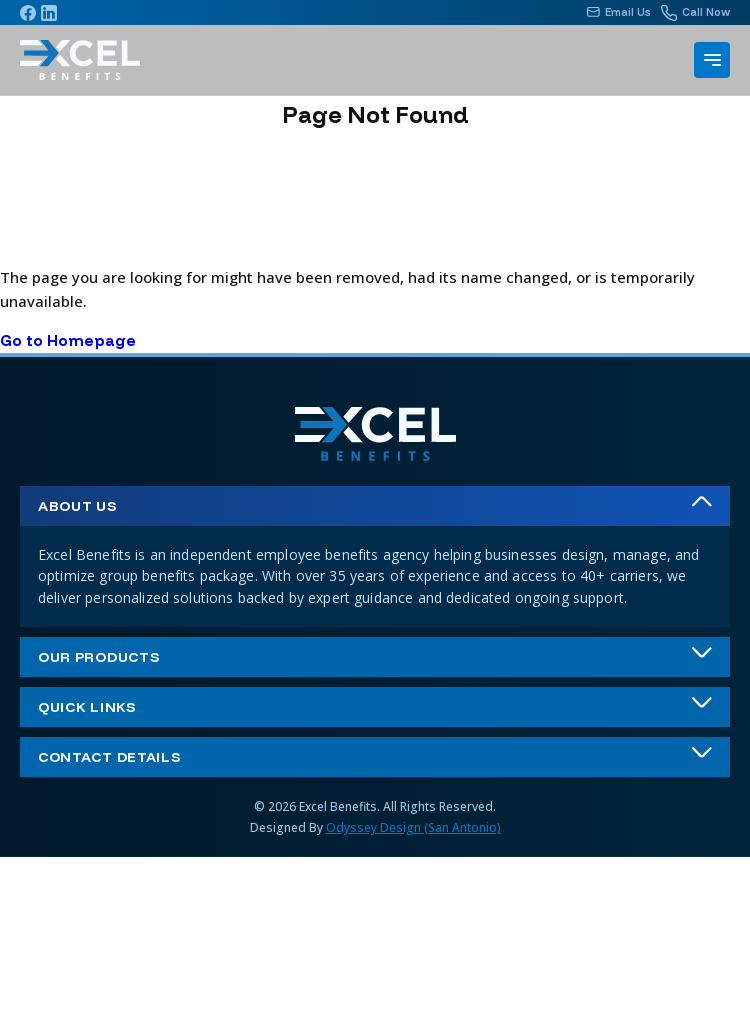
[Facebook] (28, 13)
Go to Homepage (68, 340)
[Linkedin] (49, 13)
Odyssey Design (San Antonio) (413, 827)
